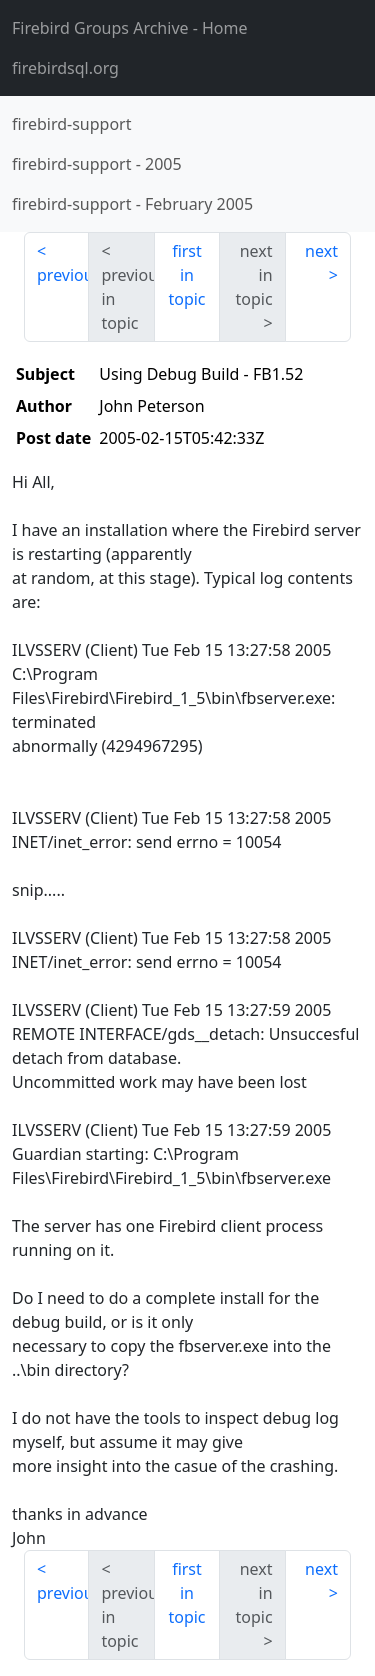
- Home (130, 28)
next (321, 251)
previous (63, 275)
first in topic (186, 275)
